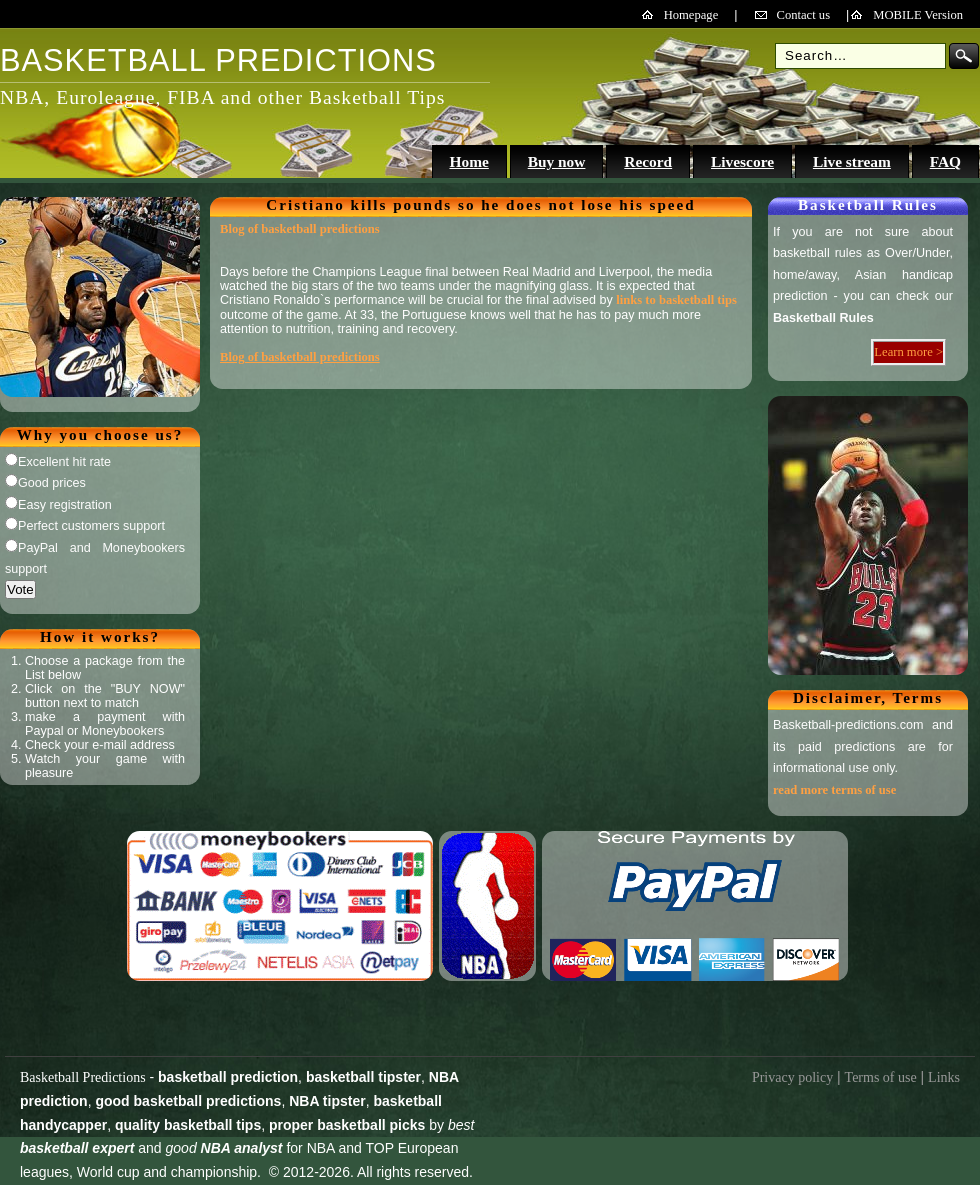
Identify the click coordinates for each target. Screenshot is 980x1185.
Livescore (742, 161)
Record (648, 161)
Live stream (852, 161)
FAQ (945, 161)
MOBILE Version (918, 15)
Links (944, 1077)
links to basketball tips (676, 300)
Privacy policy (792, 1077)
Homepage (691, 15)
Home (468, 161)
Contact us (804, 15)
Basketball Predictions (83, 1077)
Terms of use (881, 1077)
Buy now (557, 161)
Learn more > (908, 352)
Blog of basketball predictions (300, 229)
